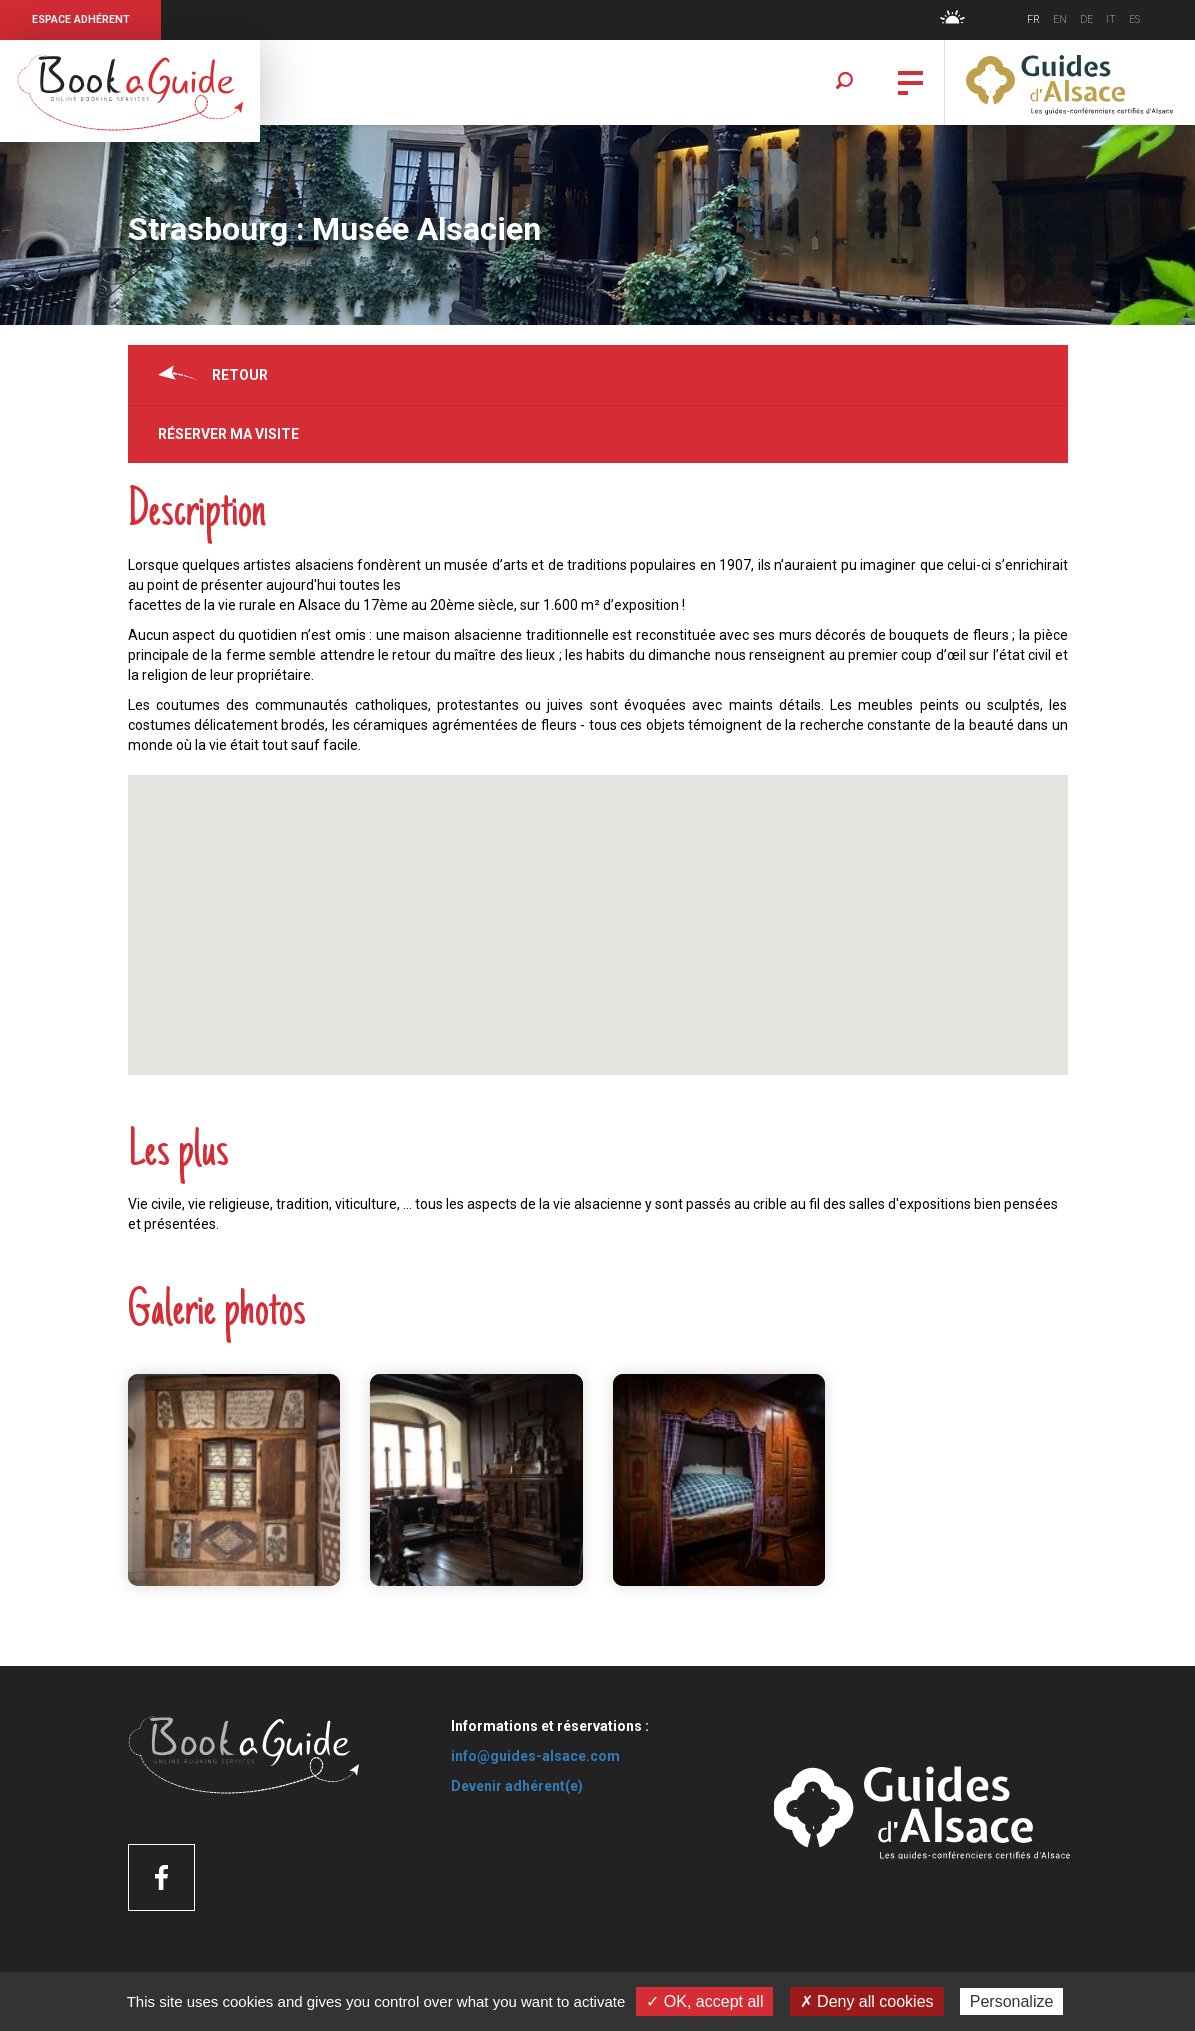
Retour (240, 375)
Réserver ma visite (228, 434)
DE (1086, 19)
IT (1111, 19)
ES (1134, 19)
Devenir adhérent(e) (517, 1786)
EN (1060, 19)
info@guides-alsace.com (535, 1756)
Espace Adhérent (81, 19)
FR (1033, 19)
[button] (598, 906)
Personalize (1012, 2001)
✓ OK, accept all (704, 2001)
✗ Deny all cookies (867, 2001)
